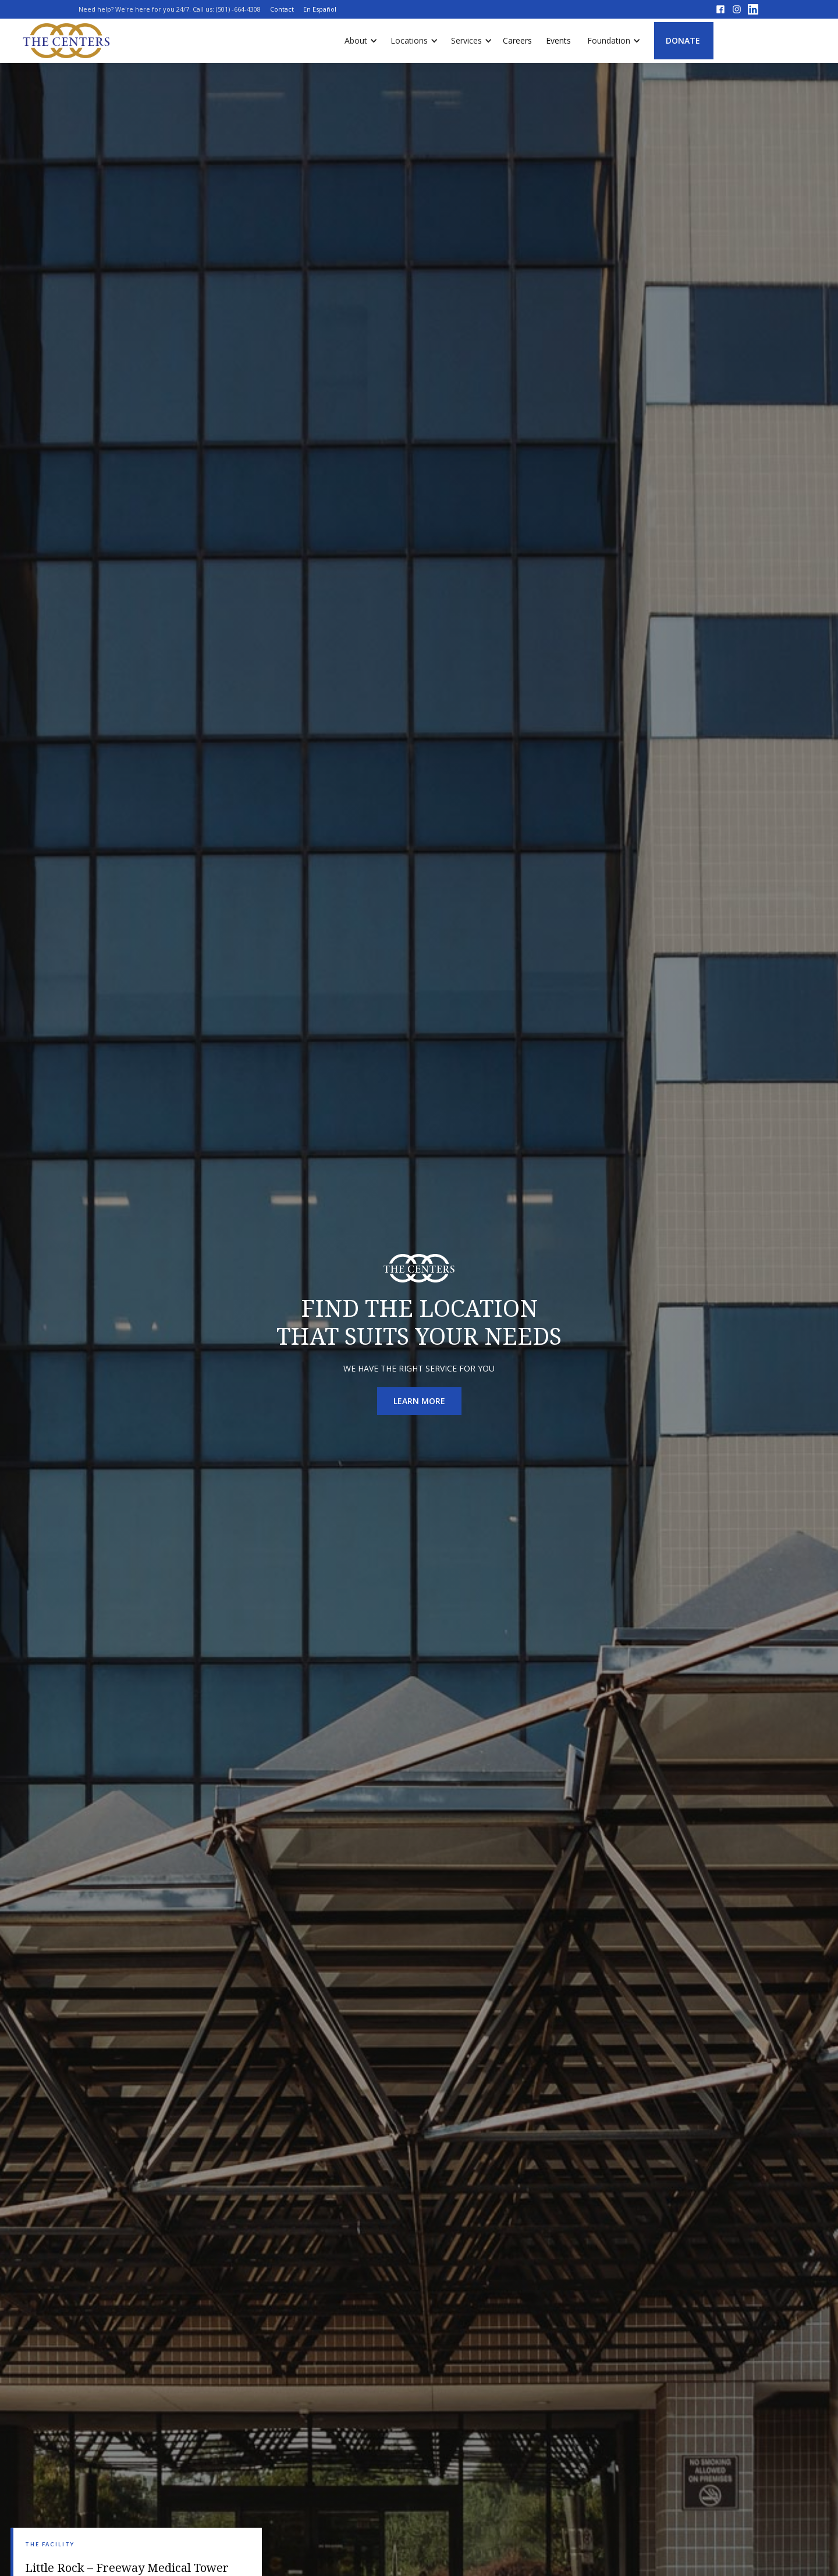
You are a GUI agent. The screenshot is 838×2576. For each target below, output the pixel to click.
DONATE (683, 40)
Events (558, 40)
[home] (66, 41)
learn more (419, 1400)
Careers (517, 40)
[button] (358, 40)
